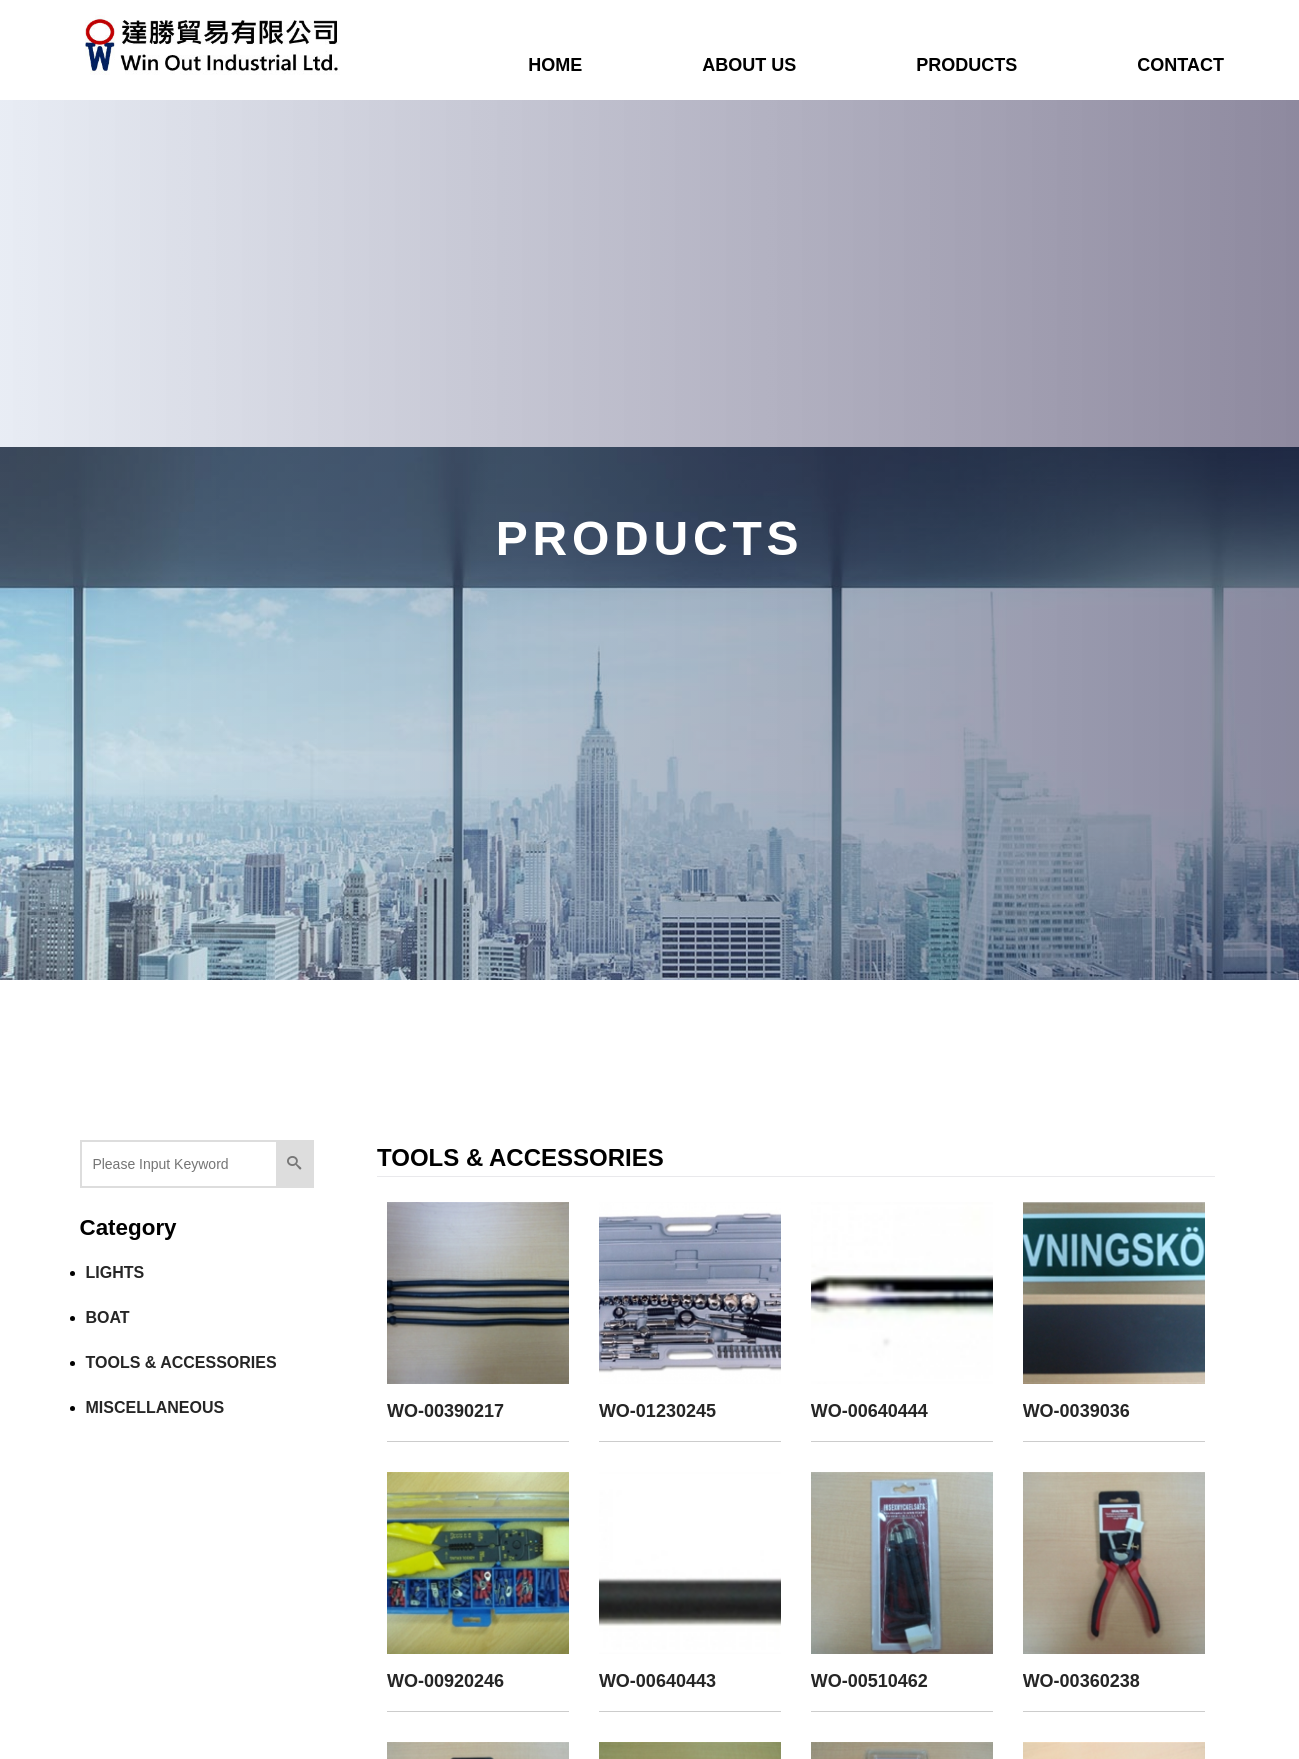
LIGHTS (115, 1272)
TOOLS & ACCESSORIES (181, 1362)
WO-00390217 (445, 1411)
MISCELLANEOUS (155, 1407)
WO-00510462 (869, 1681)
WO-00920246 (445, 1681)
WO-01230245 (657, 1411)
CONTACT (1180, 65)
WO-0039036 (1076, 1411)
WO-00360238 (1081, 1681)
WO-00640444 (869, 1411)
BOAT (108, 1317)
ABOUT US (749, 65)
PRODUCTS (966, 65)
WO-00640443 (657, 1681)
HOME (555, 65)
